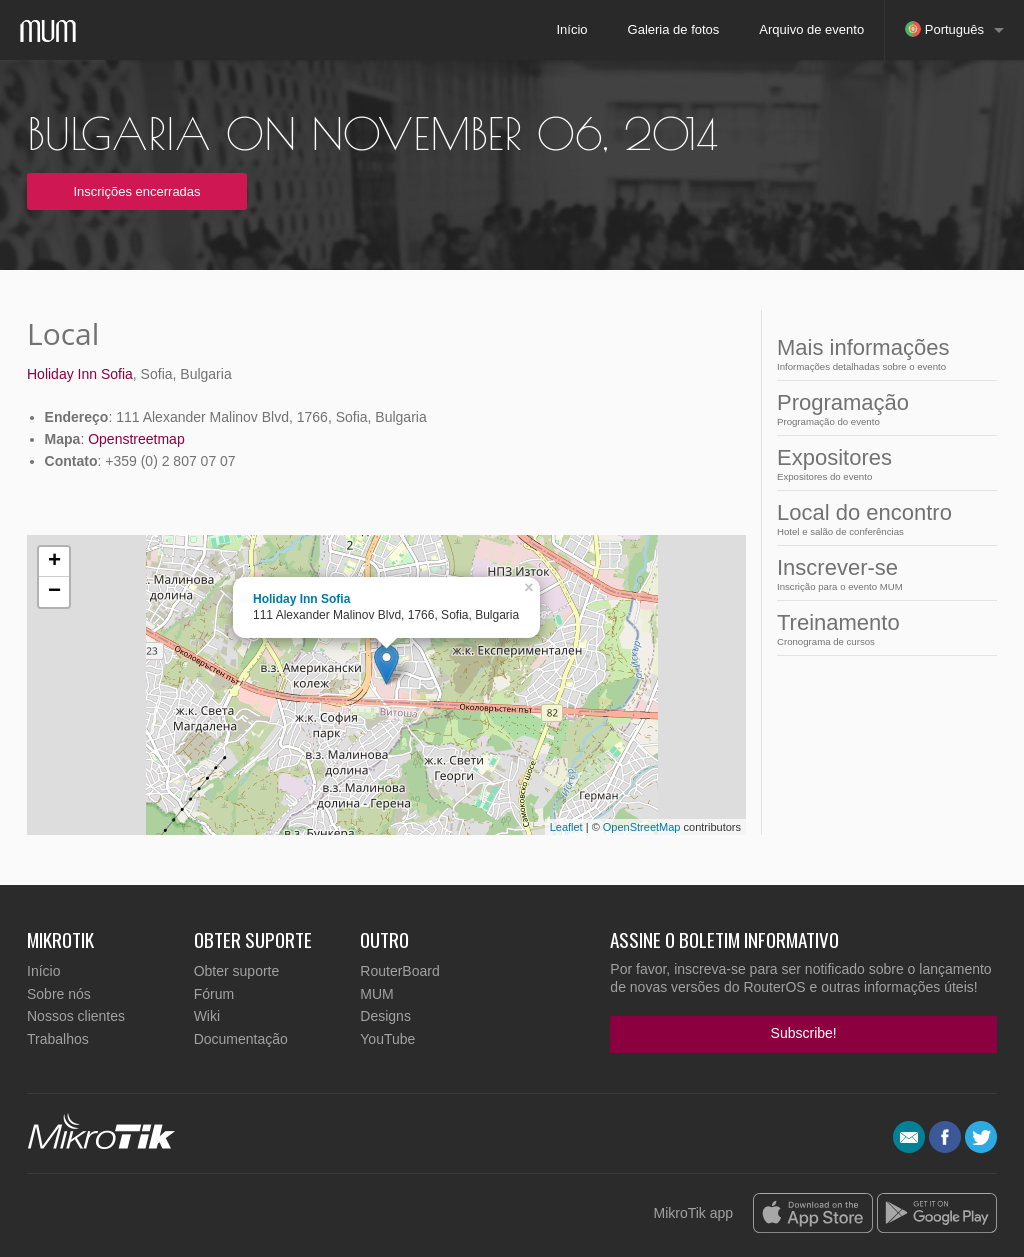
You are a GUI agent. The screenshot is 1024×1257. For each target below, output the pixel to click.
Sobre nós (59, 994)
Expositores (864, 463)
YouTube (387, 1039)
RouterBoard (399, 971)
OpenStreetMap (642, 827)
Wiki (207, 1016)
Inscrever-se (864, 573)
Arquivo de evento (811, 29)
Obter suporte (237, 971)
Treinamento (864, 628)
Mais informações (864, 353)
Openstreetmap (136, 439)
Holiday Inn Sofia (80, 374)
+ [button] (54, 562)
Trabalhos (58, 1039)
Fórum (214, 994)
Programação (864, 408)
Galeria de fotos (674, 29)
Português (944, 29)
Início (571, 29)
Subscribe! (804, 1033)
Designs (385, 1016)
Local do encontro (864, 518)
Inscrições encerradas (136, 191)
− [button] (54, 592)
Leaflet (566, 827)
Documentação (241, 1039)
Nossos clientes (76, 1016)
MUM (376, 994)
